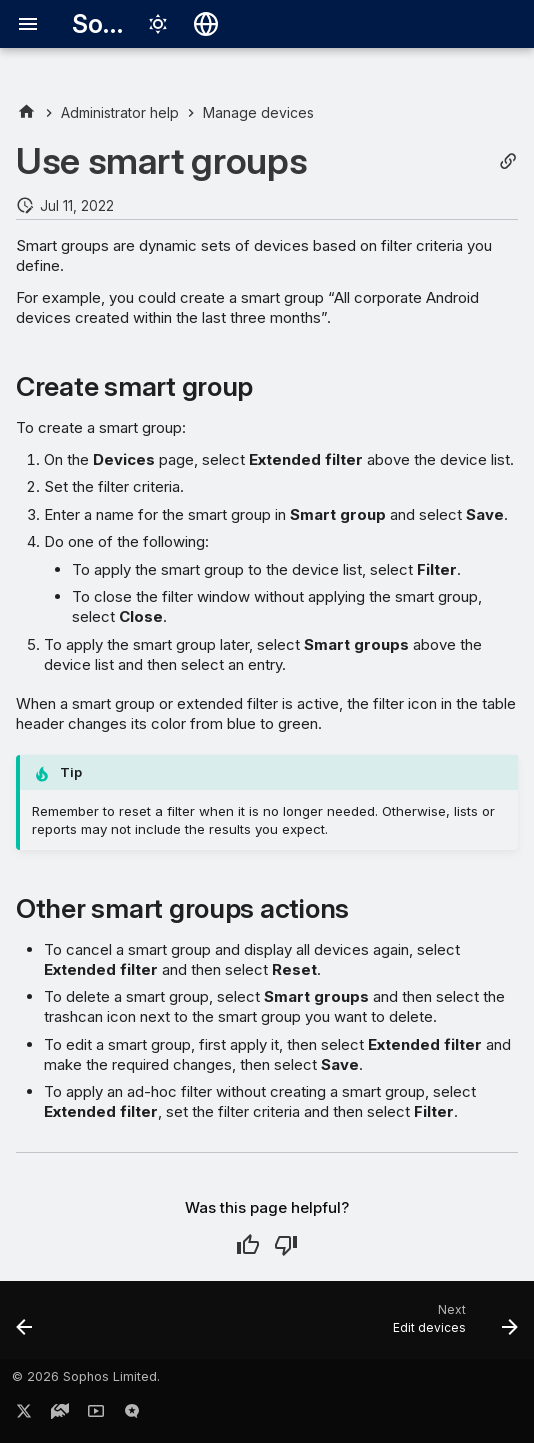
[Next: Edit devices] (452, 1326)
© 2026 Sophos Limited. (86, 1376)
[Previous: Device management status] (25, 1326)
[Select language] (206, 24)
